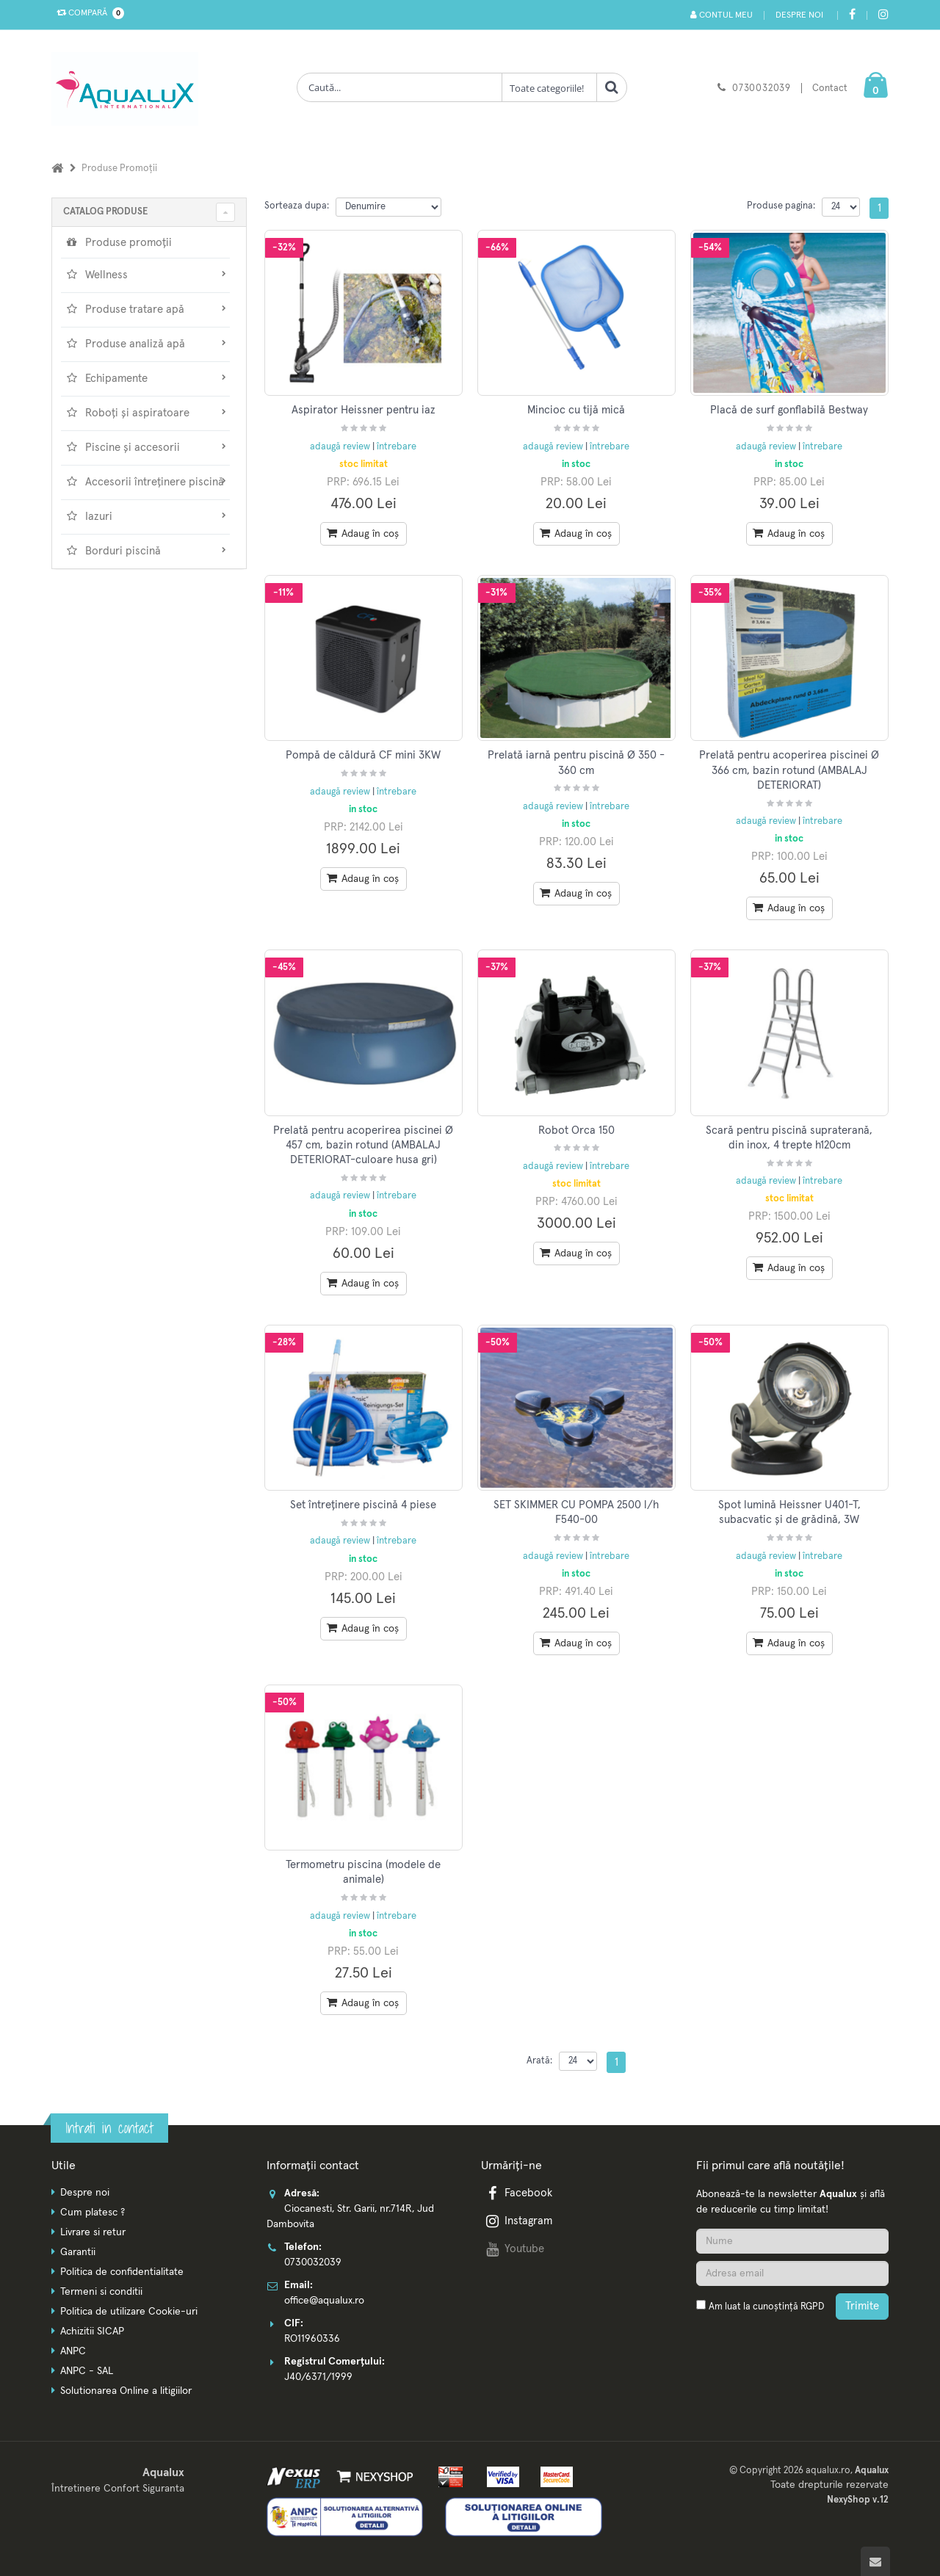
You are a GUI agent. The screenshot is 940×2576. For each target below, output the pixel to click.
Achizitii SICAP (92, 2331)
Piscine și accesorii (145, 447)
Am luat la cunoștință (766, 2307)
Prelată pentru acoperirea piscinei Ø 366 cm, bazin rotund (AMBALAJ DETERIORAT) (789, 770)
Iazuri (145, 516)
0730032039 (761, 88)
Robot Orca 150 (576, 1130)
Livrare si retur (93, 2232)
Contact (829, 88)
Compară (87, 13)
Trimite (862, 2306)
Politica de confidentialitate (122, 2272)
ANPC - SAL (86, 2371)
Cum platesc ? (92, 2212)
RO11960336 (312, 2339)
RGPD (812, 2307)
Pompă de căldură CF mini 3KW (363, 755)
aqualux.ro (828, 2470)
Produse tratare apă (145, 309)
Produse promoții (118, 242)
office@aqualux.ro (324, 2300)
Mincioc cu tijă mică (576, 410)
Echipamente (145, 378)
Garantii (77, 2252)
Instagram (517, 2220)
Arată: (539, 2061)
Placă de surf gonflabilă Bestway (789, 410)
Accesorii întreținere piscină (145, 482)
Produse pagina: (781, 206)
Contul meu (721, 15)
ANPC (73, 2351)
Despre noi (799, 15)
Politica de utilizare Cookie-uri (129, 2312)
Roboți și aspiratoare (145, 413)
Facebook (517, 2193)
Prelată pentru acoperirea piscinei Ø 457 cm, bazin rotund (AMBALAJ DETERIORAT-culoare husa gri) (363, 1145)
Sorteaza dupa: (296, 206)
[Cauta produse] (399, 87)
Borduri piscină (145, 551)
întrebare (396, 447)
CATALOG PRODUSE (105, 212)
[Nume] (792, 2241)
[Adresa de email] (792, 2273)
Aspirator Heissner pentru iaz (363, 410)
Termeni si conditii (101, 2292)
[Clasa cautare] (549, 87)
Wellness (145, 275)
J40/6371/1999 (318, 2377)
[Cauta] (611, 87)
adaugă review (341, 447)
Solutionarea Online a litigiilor (126, 2391)
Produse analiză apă (145, 344)
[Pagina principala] (128, 89)
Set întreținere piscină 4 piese (363, 1504)
